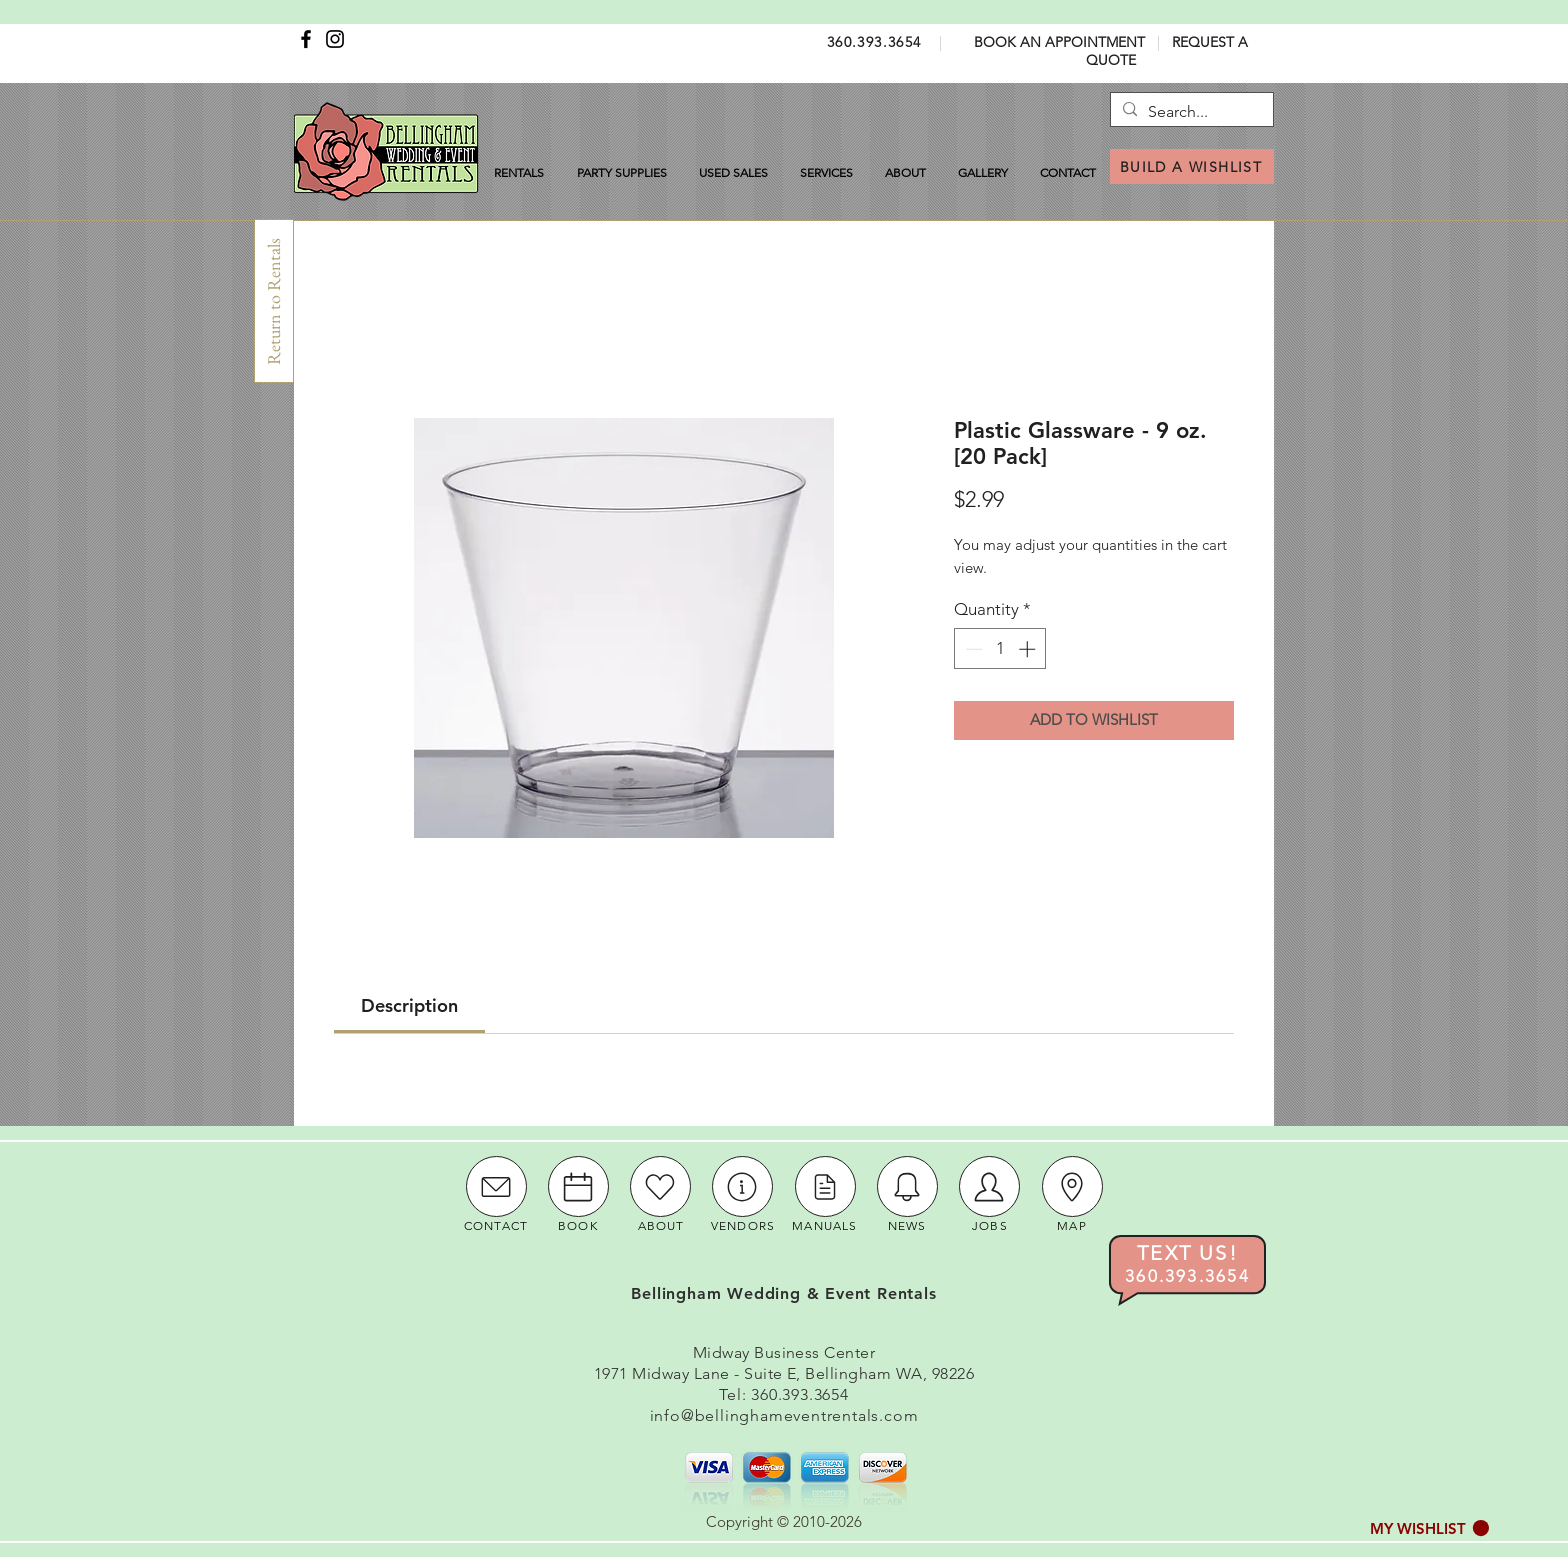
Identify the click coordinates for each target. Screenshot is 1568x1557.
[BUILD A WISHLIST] (1192, 166)
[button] (1429, 1528)
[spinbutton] (1000, 649)
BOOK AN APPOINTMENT (1059, 42)
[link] (409, 1005)
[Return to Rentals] (274, 301)
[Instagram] (335, 39)
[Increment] (1029, 649)
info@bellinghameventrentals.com (784, 1415)
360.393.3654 (874, 42)
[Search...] (1189, 112)
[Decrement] (972, 649)
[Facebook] (306, 39)
